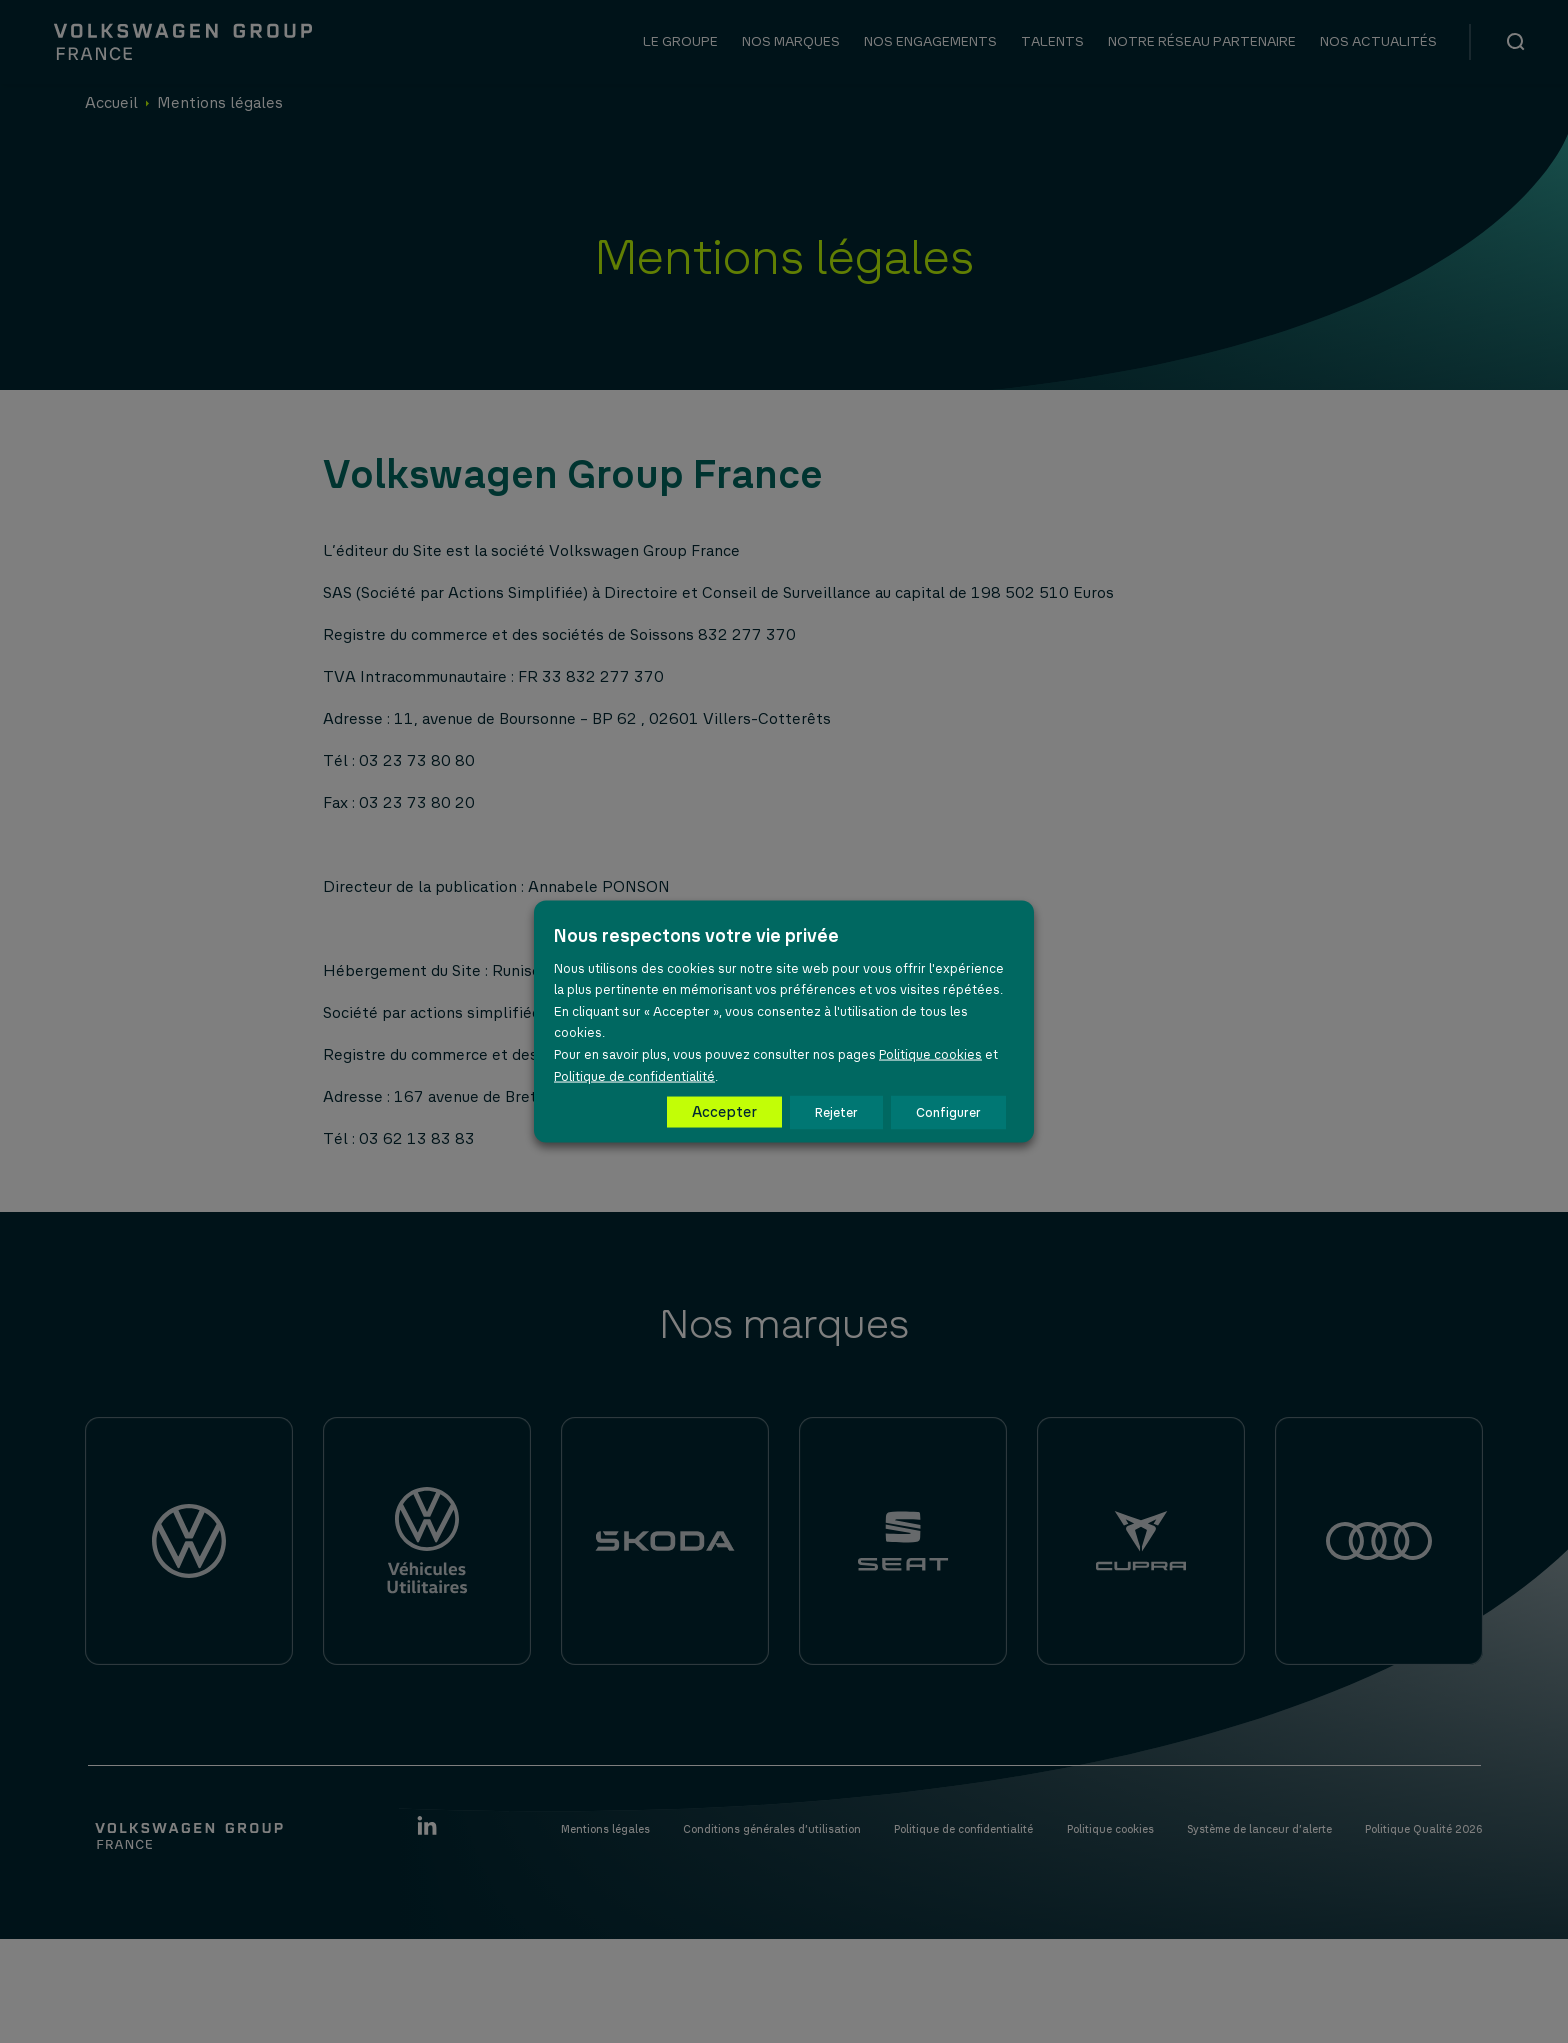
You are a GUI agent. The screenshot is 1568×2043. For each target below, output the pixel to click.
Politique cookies (930, 1054)
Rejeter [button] (836, 1112)
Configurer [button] (948, 1112)
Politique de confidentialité (634, 1075)
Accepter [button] (724, 1112)
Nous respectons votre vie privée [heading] (696, 935)
